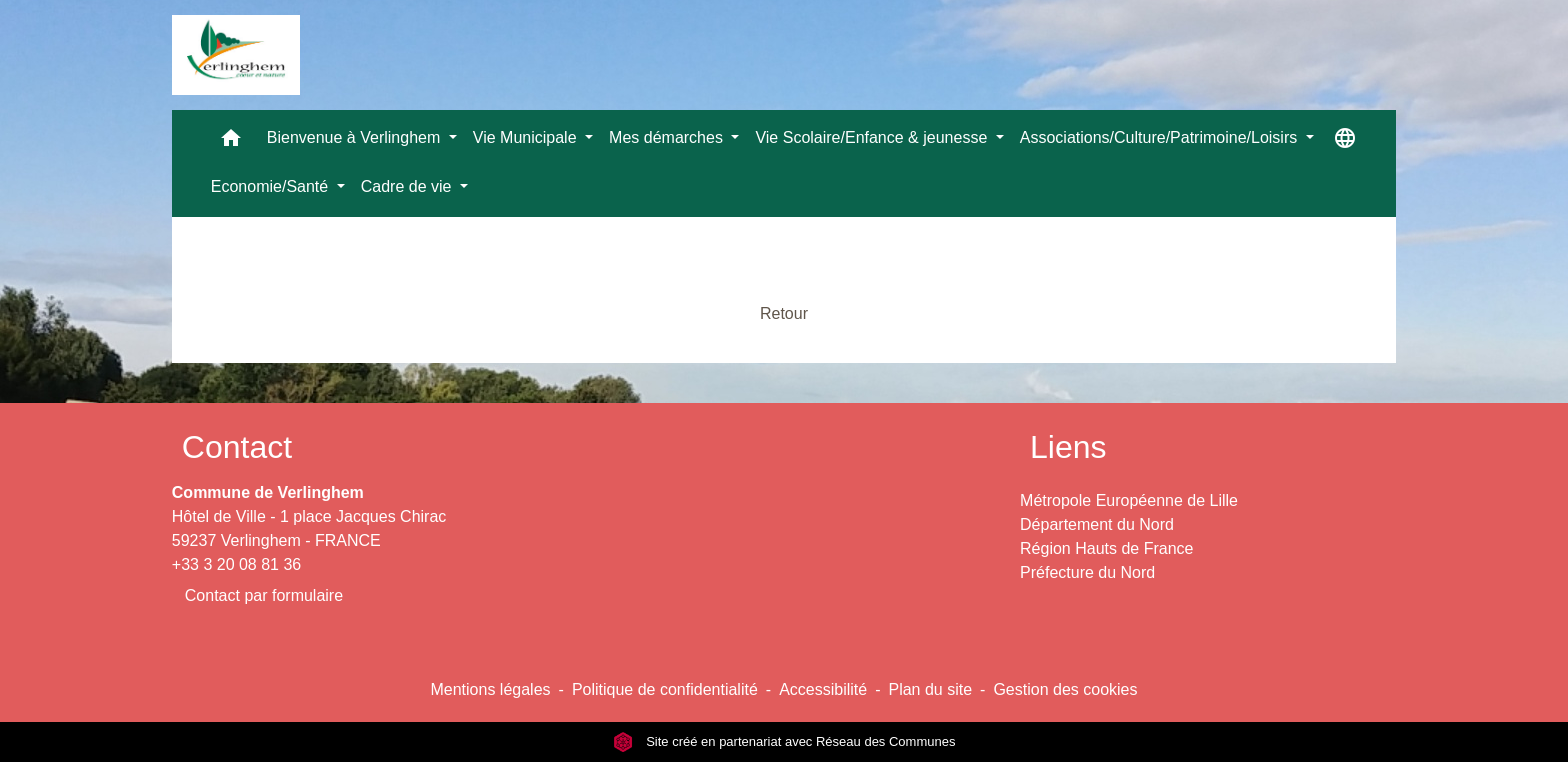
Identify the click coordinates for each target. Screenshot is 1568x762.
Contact (237, 447)
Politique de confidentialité (665, 689)
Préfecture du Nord (1087, 572)
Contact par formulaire (264, 595)
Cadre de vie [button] (408, 186)
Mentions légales (490, 689)
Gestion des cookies (1065, 689)
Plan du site (930, 689)
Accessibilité (823, 689)
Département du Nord (1097, 524)
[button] (231, 142)
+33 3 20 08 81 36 (236, 564)
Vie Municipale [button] (527, 137)
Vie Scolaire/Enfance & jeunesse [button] (873, 137)
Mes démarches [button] (668, 137)
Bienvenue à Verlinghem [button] (356, 137)
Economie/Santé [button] (272, 186)
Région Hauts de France (1106, 548)
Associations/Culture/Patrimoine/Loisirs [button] (1161, 137)
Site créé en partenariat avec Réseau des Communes (784, 741)
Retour (784, 313)
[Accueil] (236, 55)
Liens (1068, 447)
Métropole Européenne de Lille (1129, 500)
